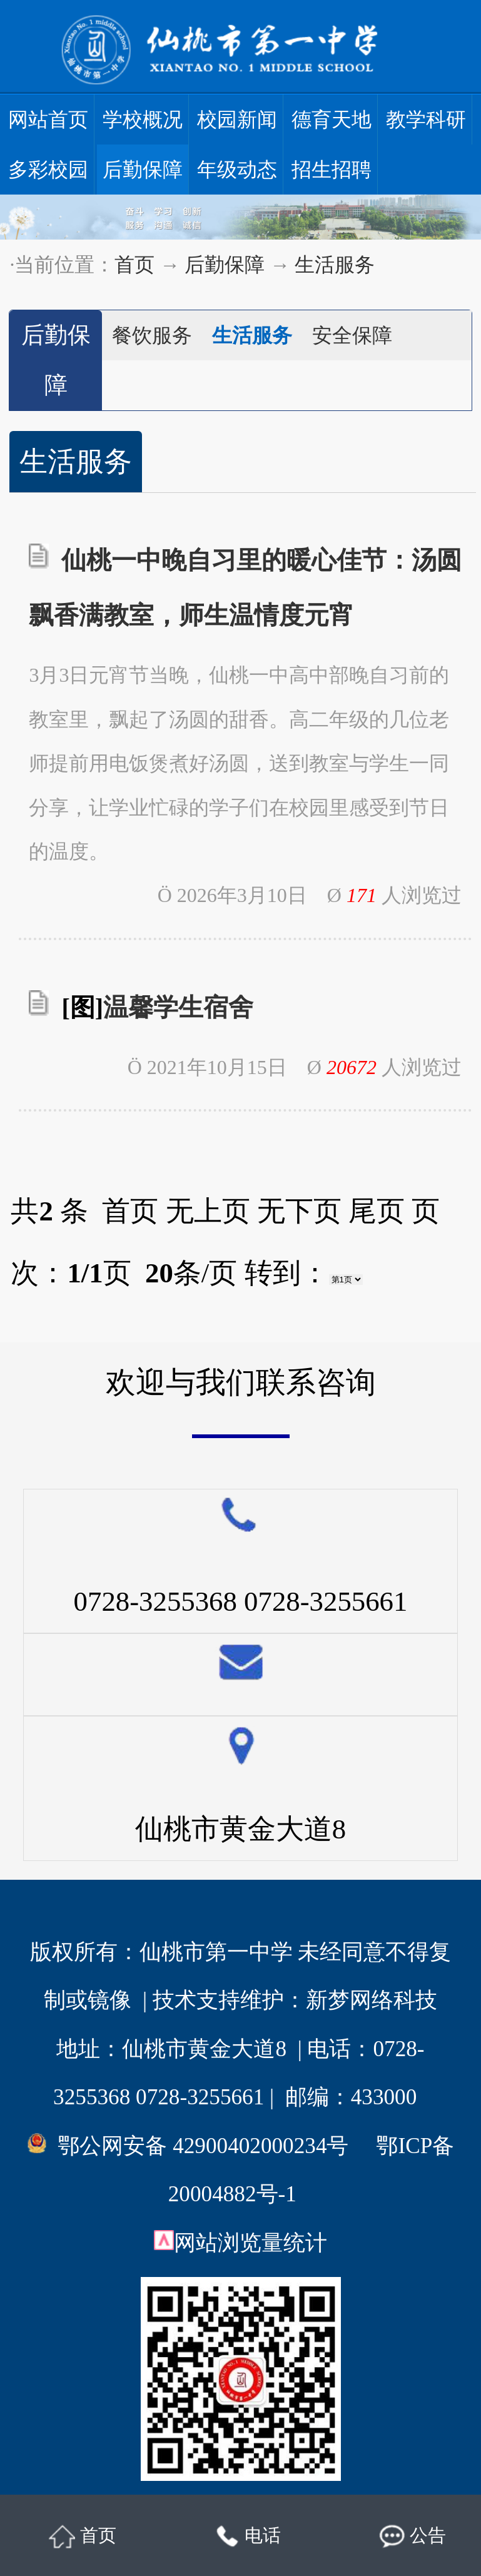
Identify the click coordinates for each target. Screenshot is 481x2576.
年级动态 (237, 169)
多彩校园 (48, 169)
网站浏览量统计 (250, 2243)
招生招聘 (331, 169)
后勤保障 (143, 169)
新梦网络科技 (371, 2000)
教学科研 (426, 119)
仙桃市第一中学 (216, 1952)
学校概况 (143, 119)
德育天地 (331, 119)
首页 (134, 264)
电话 (247, 2536)
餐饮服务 (152, 335)
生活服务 (335, 264)
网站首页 (48, 119)
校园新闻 (237, 119)
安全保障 (352, 335)
